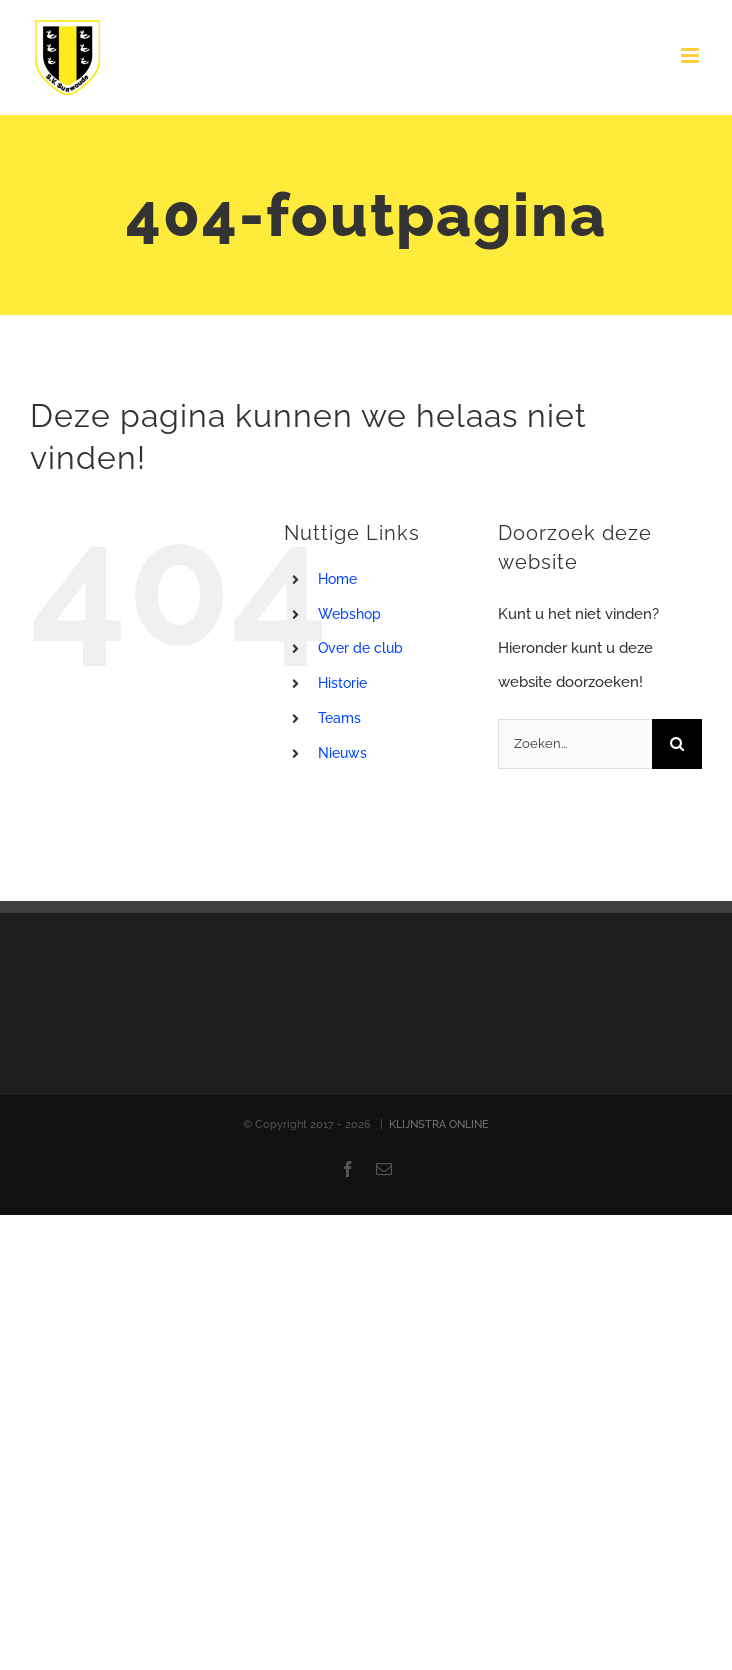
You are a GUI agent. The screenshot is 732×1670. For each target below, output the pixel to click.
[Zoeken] (677, 744)
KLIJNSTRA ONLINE (439, 1124)
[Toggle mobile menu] (691, 55)
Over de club (360, 648)
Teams (339, 718)
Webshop (349, 614)
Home (337, 579)
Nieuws (342, 753)
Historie (342, 683)
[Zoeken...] (575, 744)
